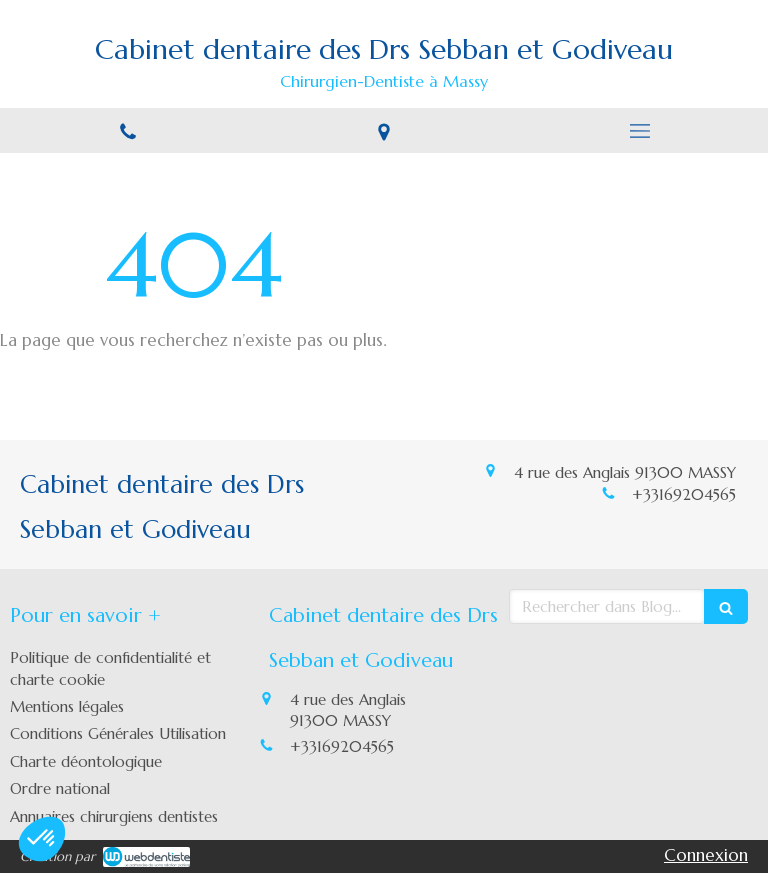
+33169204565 (684, 494)
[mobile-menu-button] (640, 131)
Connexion (706, 855)
